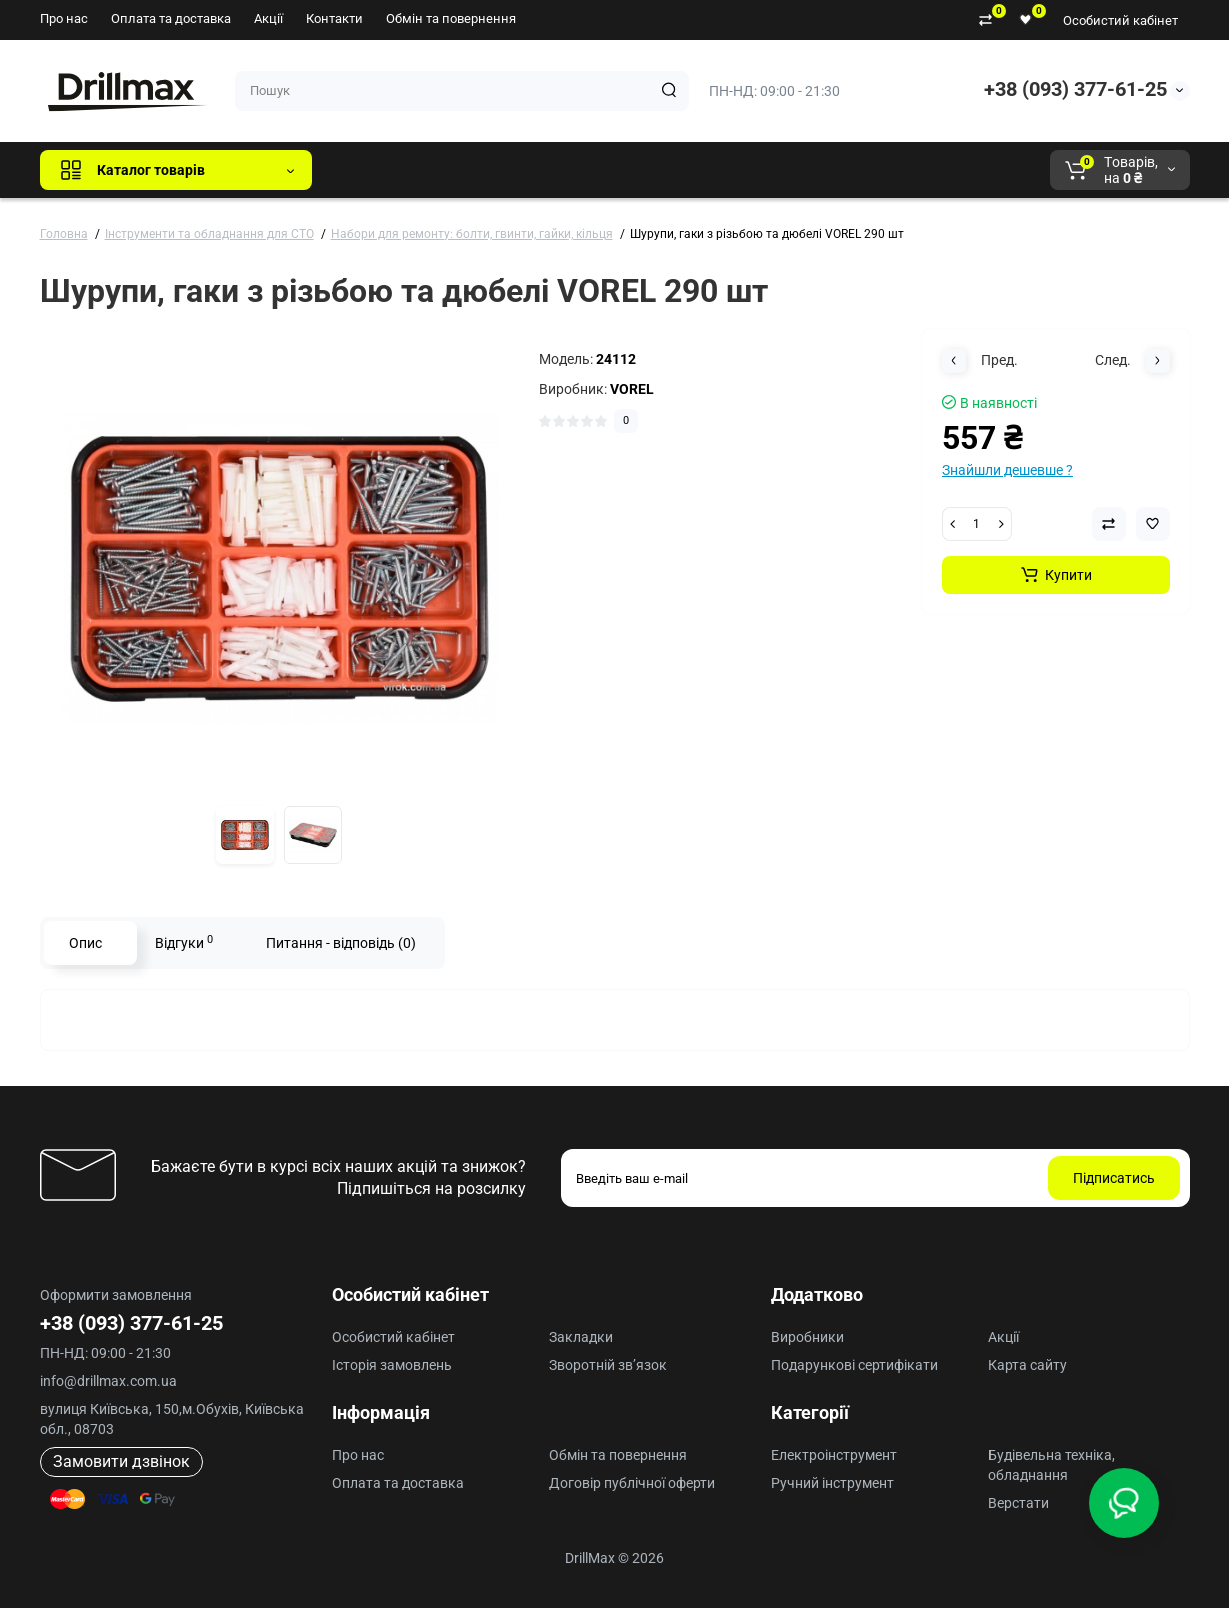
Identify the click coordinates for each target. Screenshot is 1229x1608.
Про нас (64, 18)
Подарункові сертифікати (854, 1365)
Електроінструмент (834, 1455)
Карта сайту (1027, 1365)
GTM (461, 170)
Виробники (807, 1337)
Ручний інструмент (832, 1483)
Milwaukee (744, 170)
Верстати (1018, 1503)
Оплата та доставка (171, 18)
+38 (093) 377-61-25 (1075, 89)
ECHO (605, 170)
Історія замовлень (392, 1365)
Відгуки (184, 942)
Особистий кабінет (1120, 20)
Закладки (581, 1337)
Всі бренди (381, 170)
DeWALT (531, 170)
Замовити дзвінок (121, 1461)
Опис (85, 943)
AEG (667, 170)
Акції (268, 18)
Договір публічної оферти (632, 1483)
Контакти (334, 18)
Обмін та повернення (451, 18)
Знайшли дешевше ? (1007, 470)
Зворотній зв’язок (608, 1365)
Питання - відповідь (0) (341, 943)
